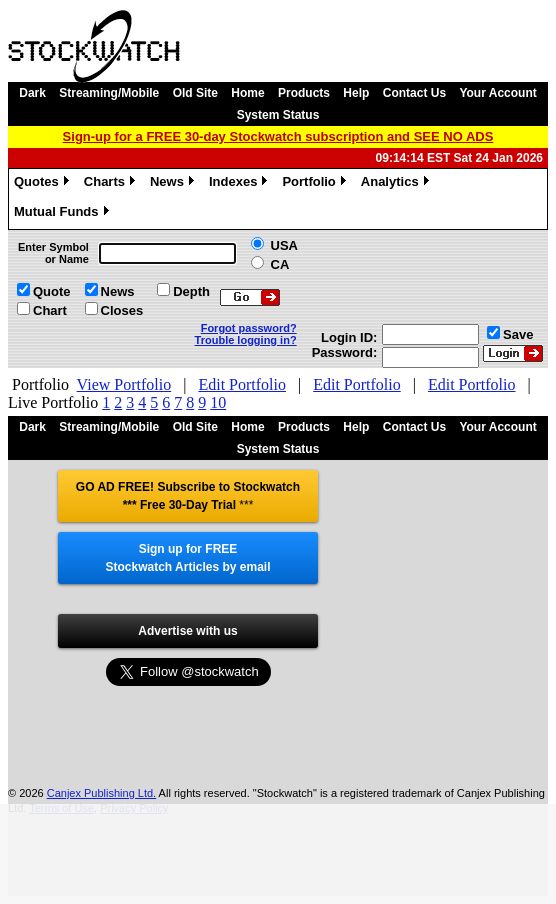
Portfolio (316, 184)
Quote (52, 291)
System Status (278, 115)
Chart (50, 310)
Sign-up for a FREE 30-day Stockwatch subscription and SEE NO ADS (278, 136)
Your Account (497, 93)
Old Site (195, 93)
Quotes (44, 184)
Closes (122, 310)
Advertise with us (187, 631)
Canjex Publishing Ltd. (101, 793)
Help (356, 93)
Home (247, 93)
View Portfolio (124, 384)
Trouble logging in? (246, 340)
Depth (191, 291)
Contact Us (414, 93)
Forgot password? (249, 328)
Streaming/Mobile (109, 93)
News (174, 184)
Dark (32, 93)
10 (218, 402)
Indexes (240, 184)
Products (304, 93)
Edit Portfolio (242, 384)
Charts (112, 184)
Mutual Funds (64, 214)
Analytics (397, 184)
